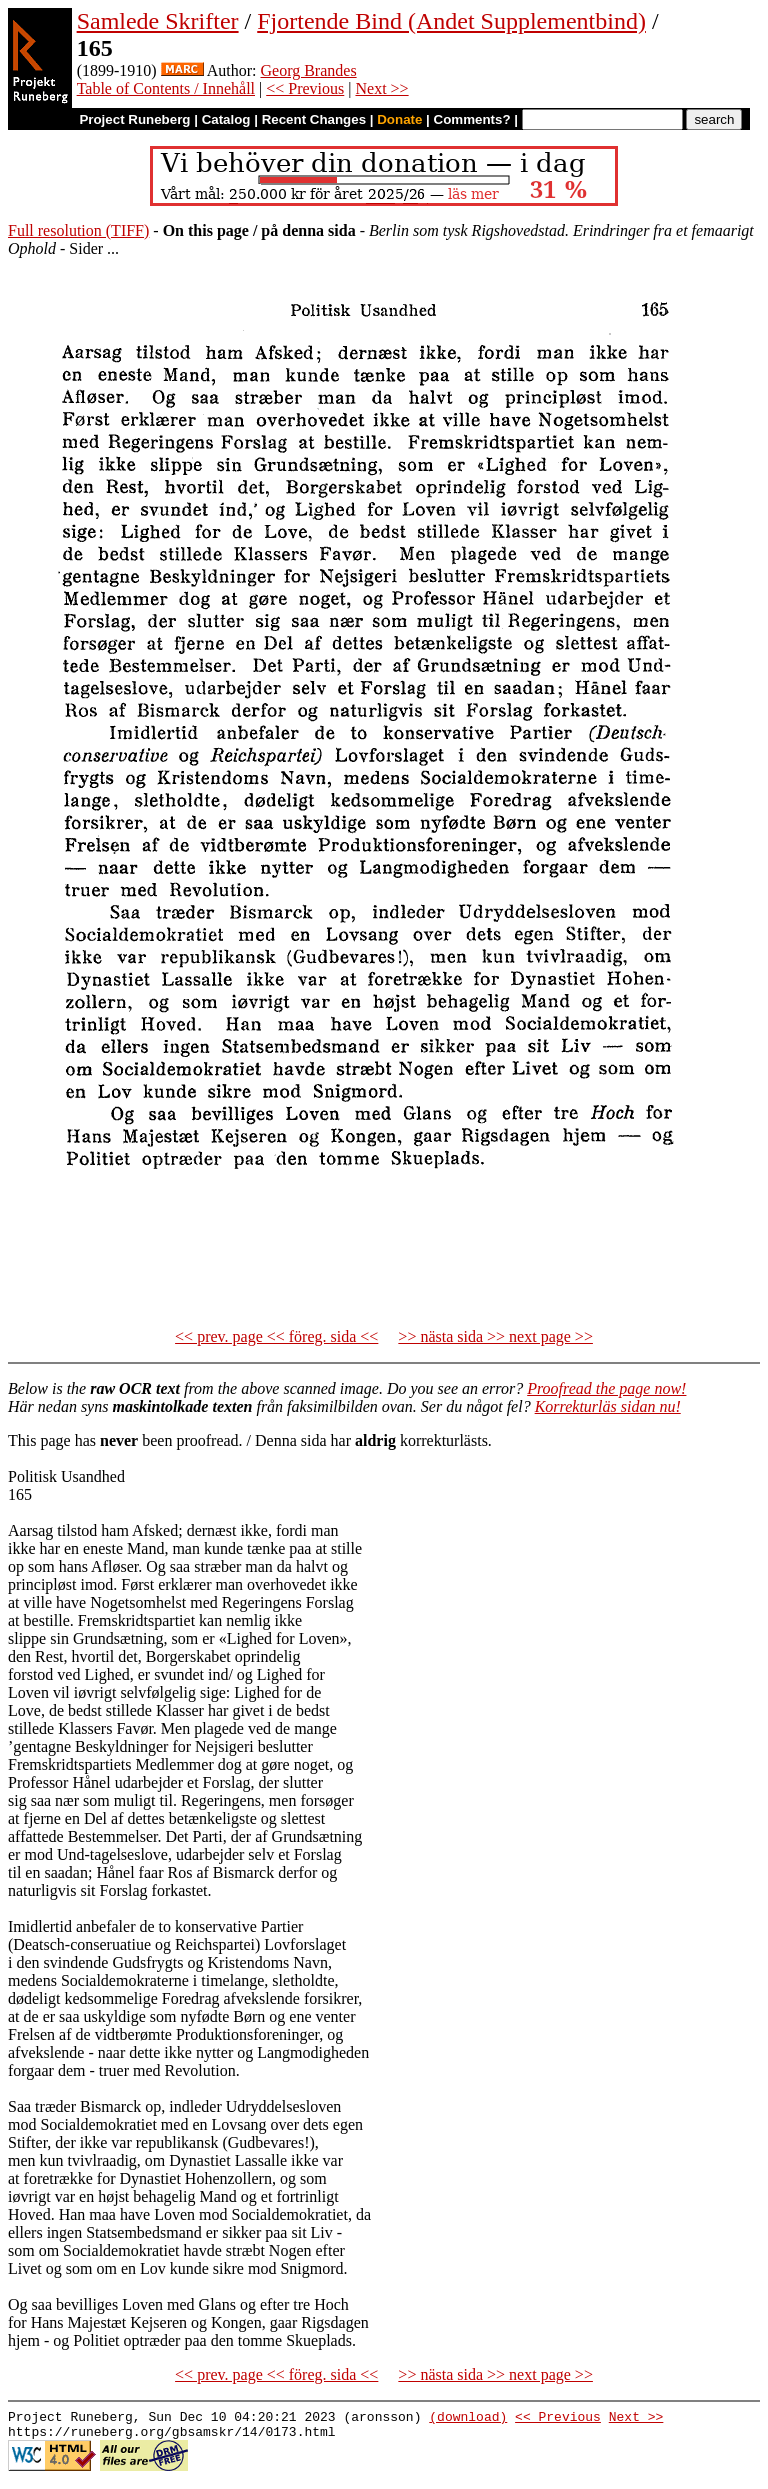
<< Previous (305, 88)
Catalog (226, 119)
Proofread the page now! (606, 1388)
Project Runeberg (134, 119)
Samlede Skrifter (158, 21)
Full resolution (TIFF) (78, 230)
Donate (399, 119)
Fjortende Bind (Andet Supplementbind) (451, 21)
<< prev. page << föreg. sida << (276, 1336)
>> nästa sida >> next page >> (495, 1336)
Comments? (472, 119)
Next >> (381, 88)
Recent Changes (314, 119)
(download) (468, 2419)
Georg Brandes (309, 70)
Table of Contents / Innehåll (166, 88)
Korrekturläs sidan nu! (608, 1406)
